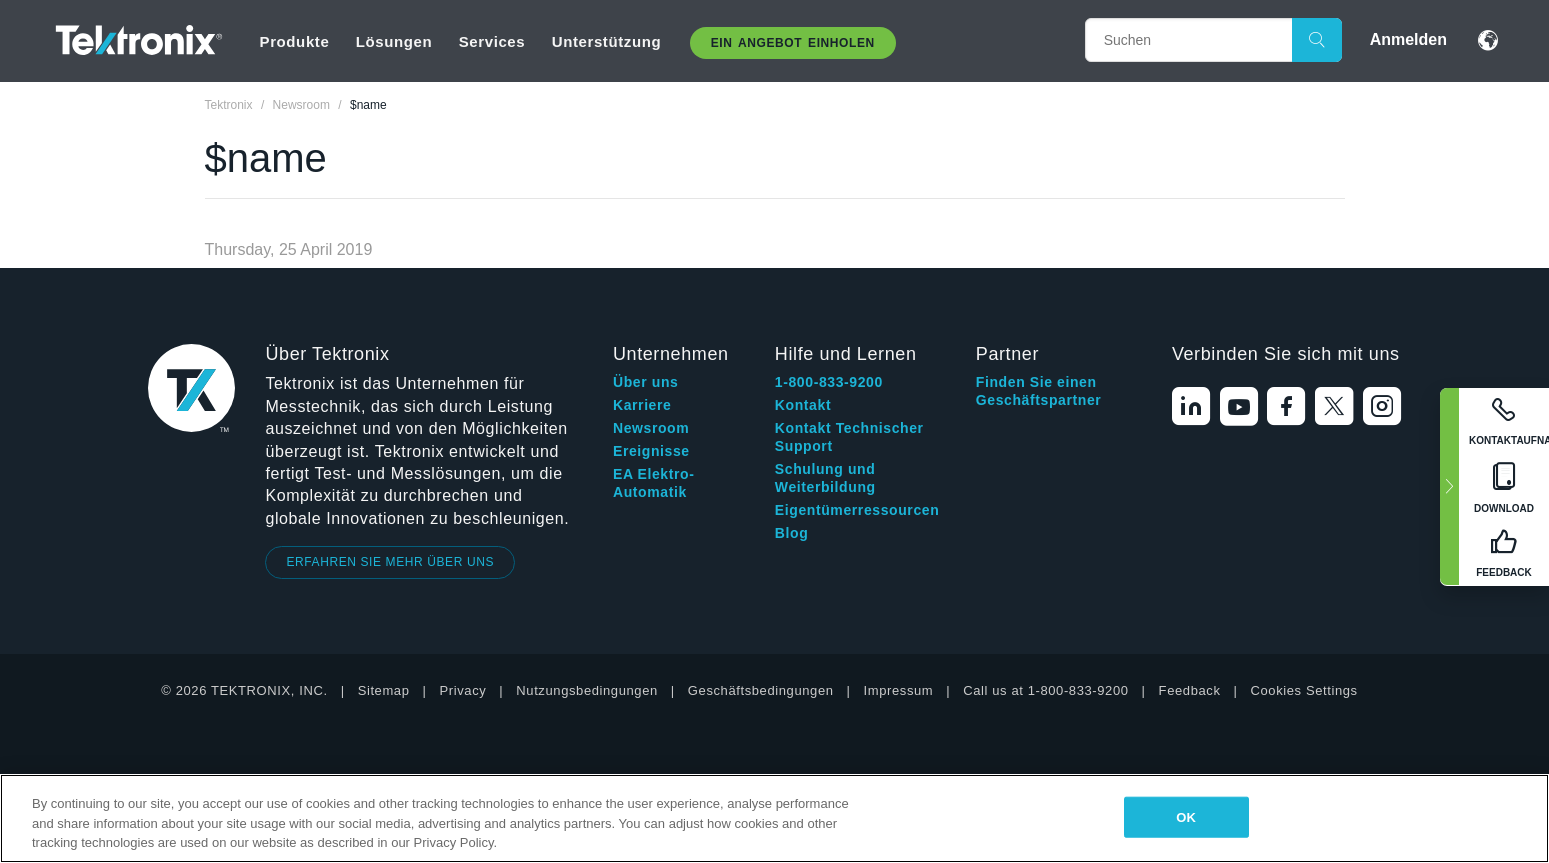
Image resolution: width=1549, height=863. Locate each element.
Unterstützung (606, 41)
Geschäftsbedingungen (761, 690)
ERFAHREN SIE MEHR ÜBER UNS (390, 562)
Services (492, 41)
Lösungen (394, 41)
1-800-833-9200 (829, 382)
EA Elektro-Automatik (654, 483)
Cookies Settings (1304, 690)
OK (1186, 816)
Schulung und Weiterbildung (825, 478)
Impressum (899, 690)
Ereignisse (651, 451)
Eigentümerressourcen (857, 510)
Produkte (295, 41)
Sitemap (384, 690)
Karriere (642, 405)
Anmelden (1408, 39)
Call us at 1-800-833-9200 (1045, 690)
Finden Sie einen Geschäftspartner (1039, 391)
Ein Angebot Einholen (793, 43)
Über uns (645, 382)
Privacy (463, 690)
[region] (774, 818)
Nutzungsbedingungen (587, 690)
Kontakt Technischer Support (849, 437)
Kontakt (803, 405)
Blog (792, 533)
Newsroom (651, 428)
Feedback (1190, 690)
